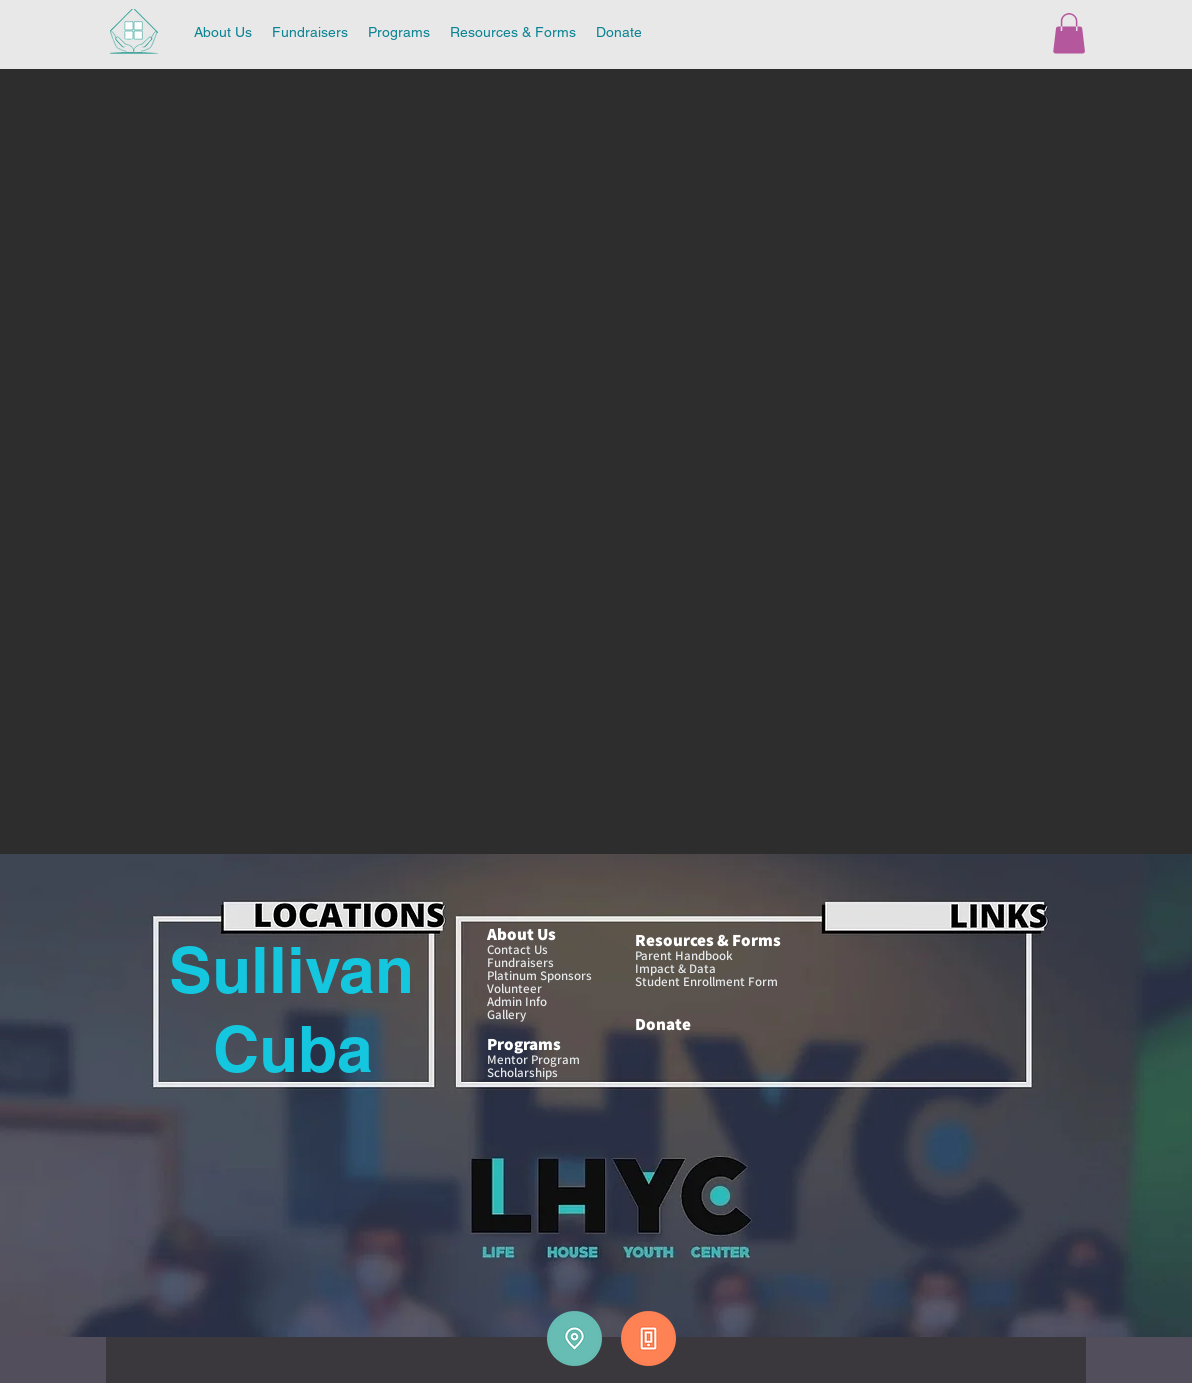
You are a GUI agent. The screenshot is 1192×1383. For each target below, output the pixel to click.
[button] (1069, 33)
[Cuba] (292, 1048)
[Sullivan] (291, 969)
